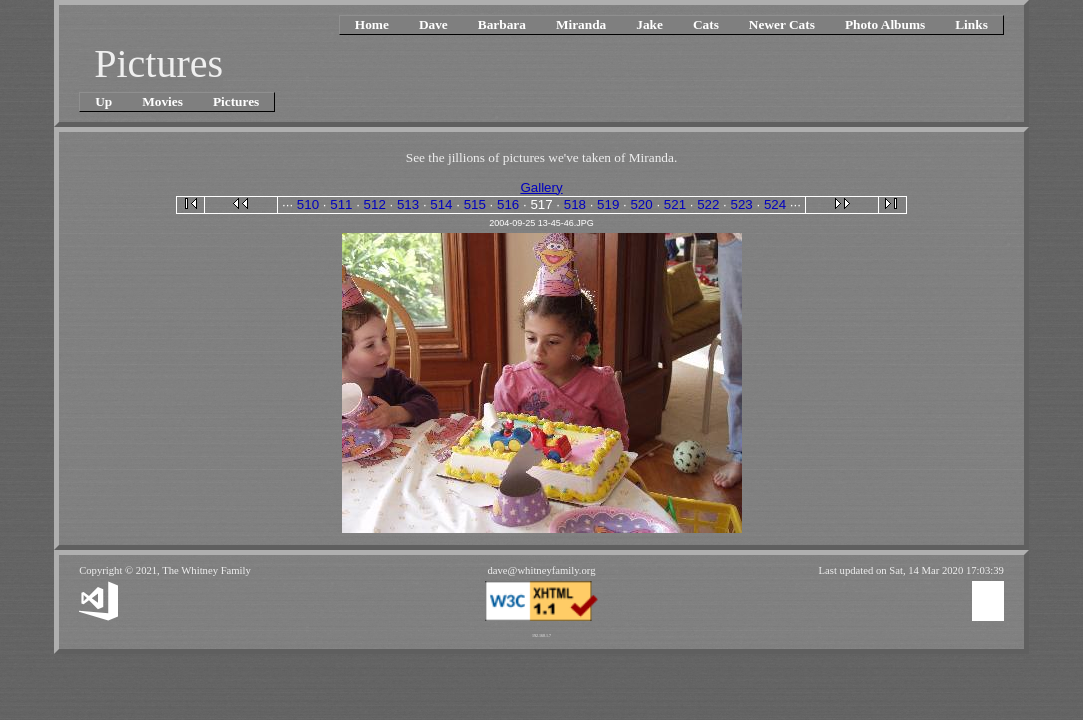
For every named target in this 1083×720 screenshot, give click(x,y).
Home (372, 24)
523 (742, 204)
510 (308, 204)
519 (608, 204)
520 (641, 204)
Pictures (236, 101)
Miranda (581, 24)
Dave (433, 24)
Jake (649, 24)
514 (441, 204)
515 (475, 204)
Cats (706, 24)
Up (103, 101)
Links (971, 24)
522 (708, 204)
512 (375, 204)
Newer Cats (782, 24)
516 (508, 204)
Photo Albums (885, 24)
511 (341, 204)
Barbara (502, 24)
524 (775, 204)
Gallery (541, 187)
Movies (162, 101)
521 (675, 204)
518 (575, 204)
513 (408, 204)
